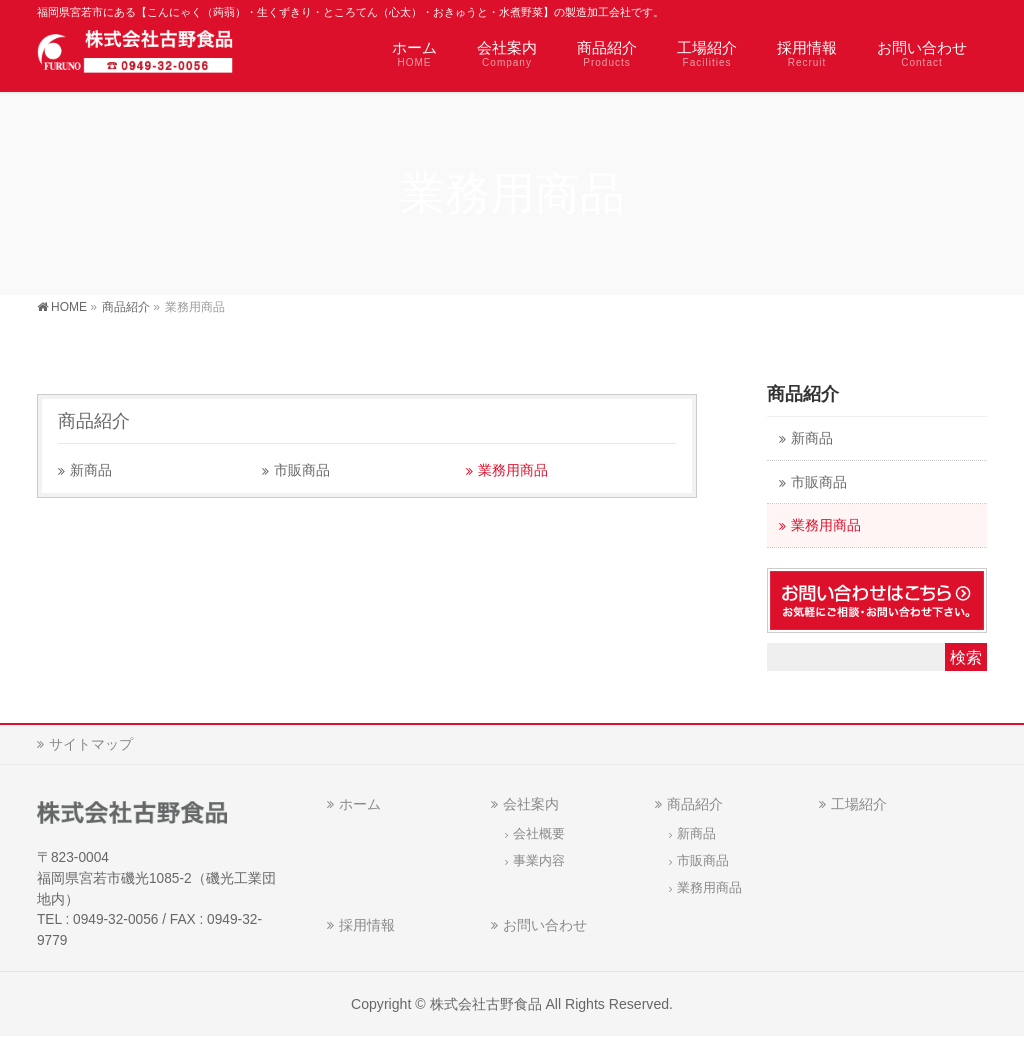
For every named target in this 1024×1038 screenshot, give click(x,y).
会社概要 (539, 834)
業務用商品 (513, 470)
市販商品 (302, 470)
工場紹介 (859, 804)
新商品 (91, 470)
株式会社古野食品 (486, 1004)
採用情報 (367, 925)
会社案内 (531, 804)
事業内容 (539, 861)
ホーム (360, 804)
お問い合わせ (545, 925)
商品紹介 (94, 421)
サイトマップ (91, 744)
